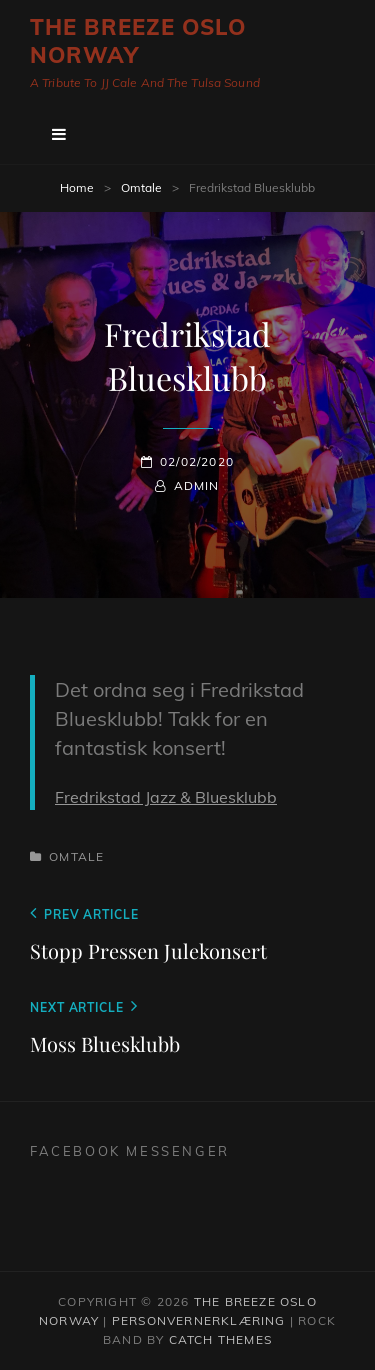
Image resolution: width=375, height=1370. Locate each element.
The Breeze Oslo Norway (138, 41)
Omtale (141, 187)
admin (197, 485)
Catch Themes (220, 1339)
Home (77, 187)
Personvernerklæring (199, 1320)
